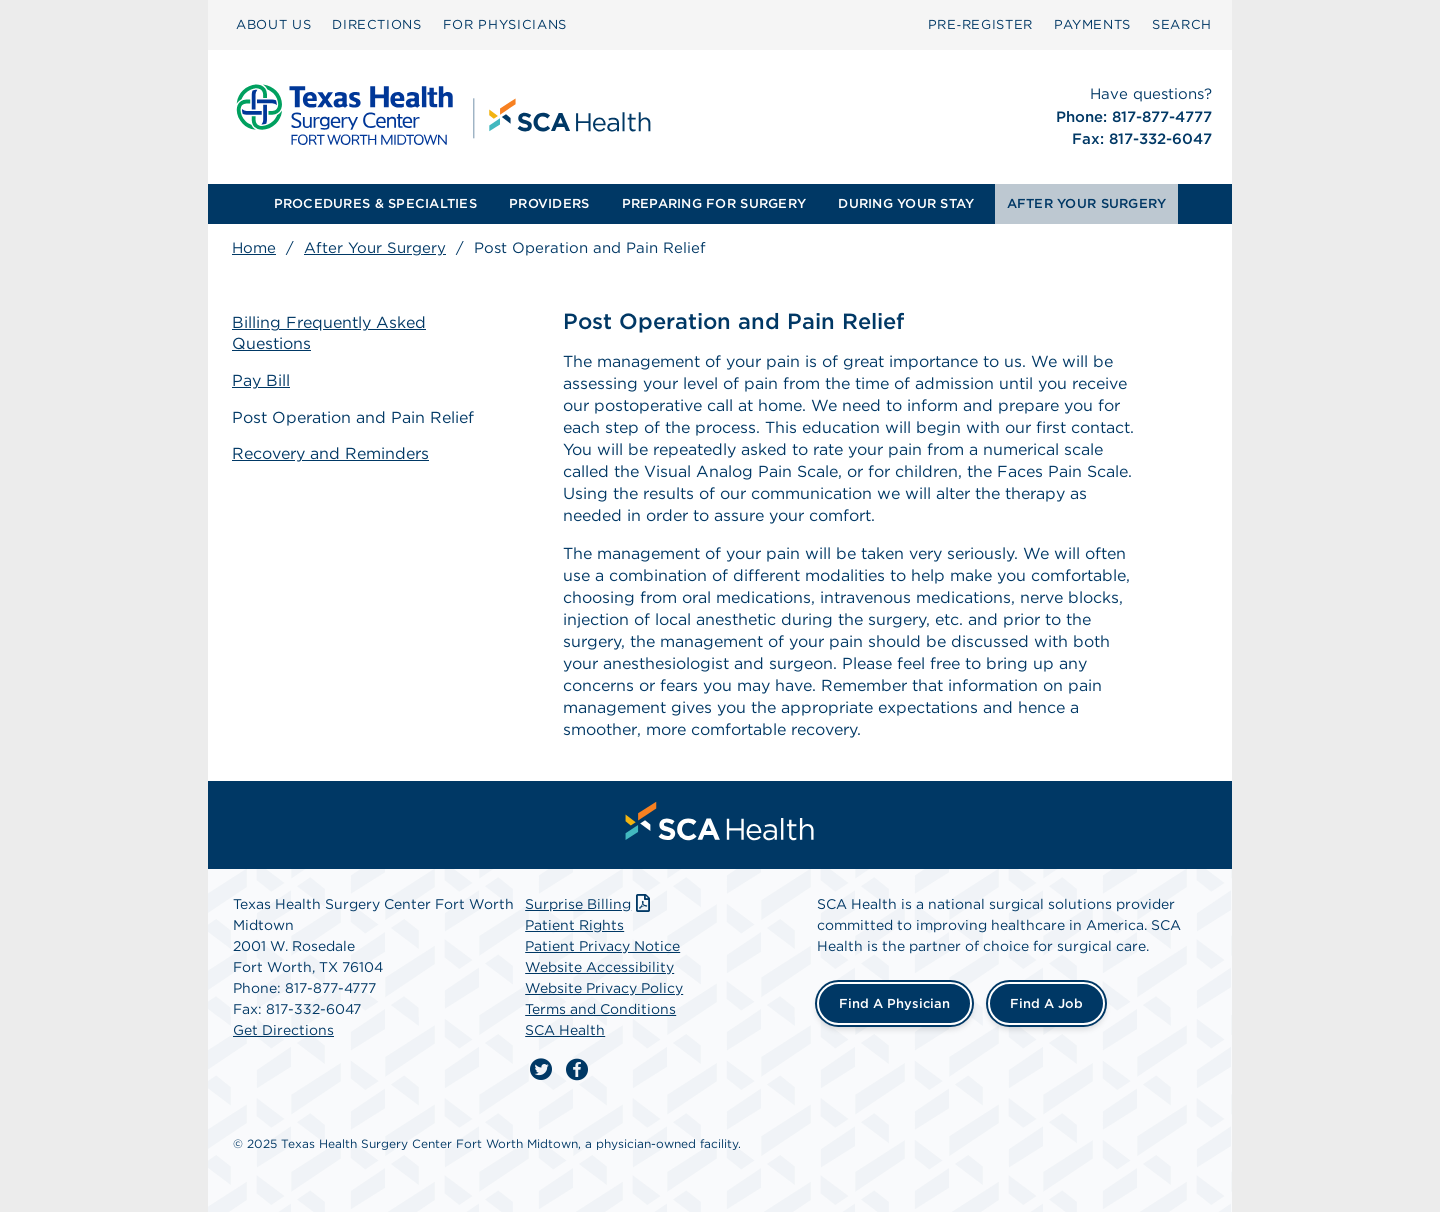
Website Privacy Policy (604, 988)
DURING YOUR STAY (906, 203)
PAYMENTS (1092, 24)
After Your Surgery (375, 248)
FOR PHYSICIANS (505, 24)
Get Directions (283, 1030)
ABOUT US (273, 24)
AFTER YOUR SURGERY (1087, 203)
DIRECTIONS (377, 24)
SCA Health (565, 1030)
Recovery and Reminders (330, 453)
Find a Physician (894, 1003)
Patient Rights (574, 925)
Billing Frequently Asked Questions (329, 333)
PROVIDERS (549, 203)
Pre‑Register (980, 24)
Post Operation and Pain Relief (353, 417)
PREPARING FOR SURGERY (714, 203)
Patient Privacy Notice (602, 946)
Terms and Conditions (600, 1009)
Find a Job (1046, 1003)
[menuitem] (273, 25)
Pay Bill (261, 380)
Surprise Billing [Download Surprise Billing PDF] (589, 904)
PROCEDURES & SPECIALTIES (375, 203)
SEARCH (1182, 24)
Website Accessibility (599, 967)
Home (254, 248)
